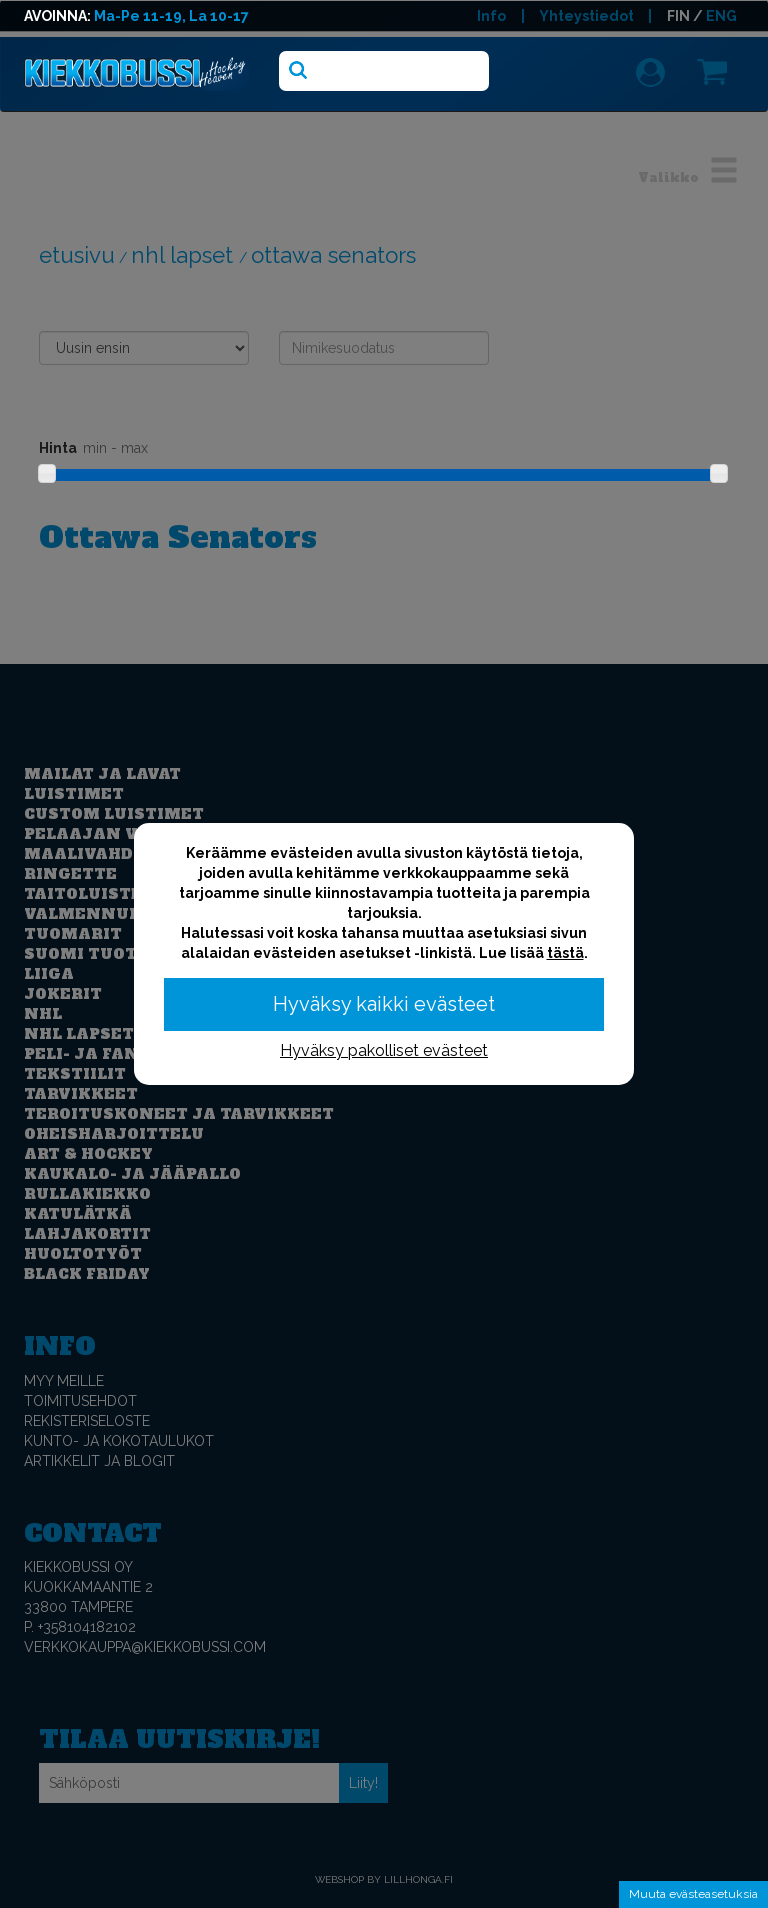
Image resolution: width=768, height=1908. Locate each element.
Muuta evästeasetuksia (693, 1894)
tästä (565, 953)
